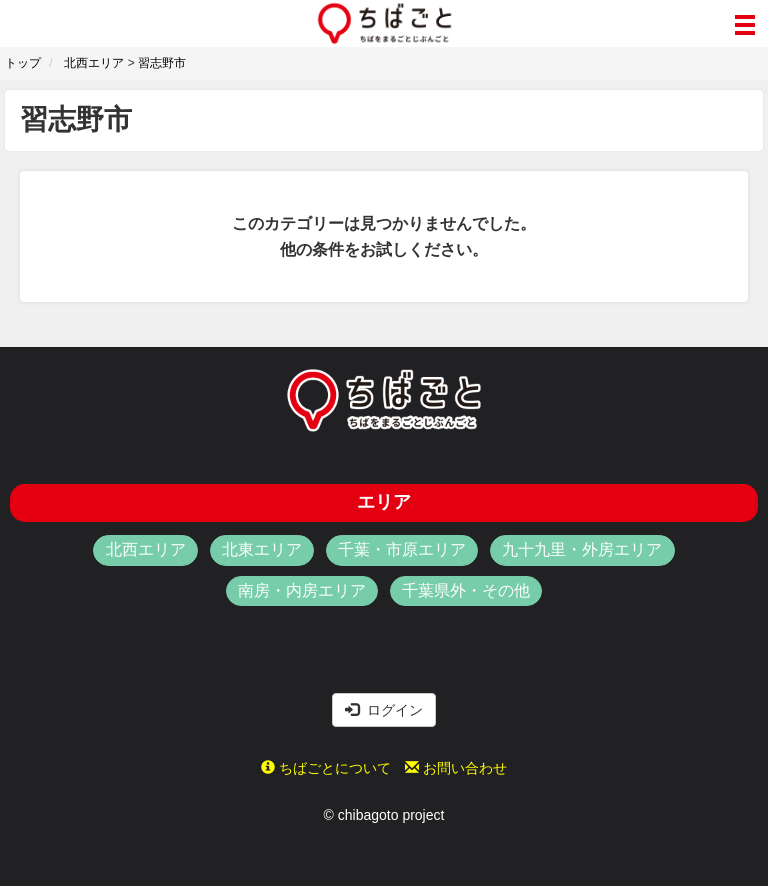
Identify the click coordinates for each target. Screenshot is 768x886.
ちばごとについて (326, 768)
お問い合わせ (456, 768)
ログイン (384, 710)
